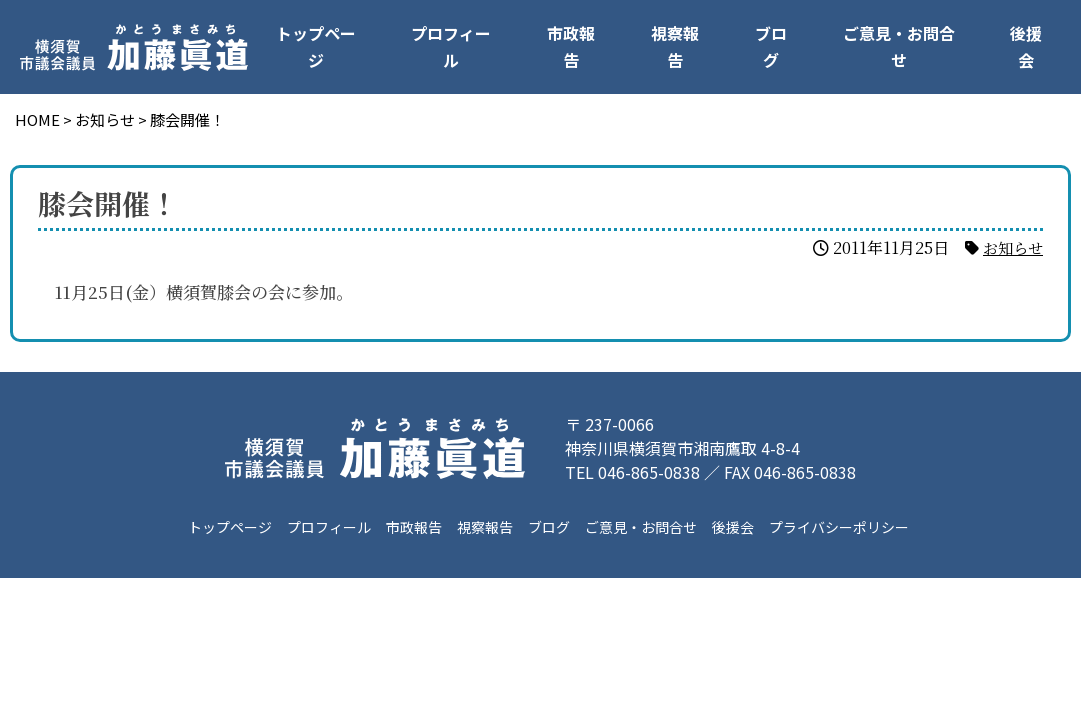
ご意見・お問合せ (899, 46)
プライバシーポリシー (838, 527)
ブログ (771, 46)
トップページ (316, 46)
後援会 (1026, 46)
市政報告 (571, 46)
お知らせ (1011, 247)
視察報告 (675, 46)
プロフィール (451, 46)
